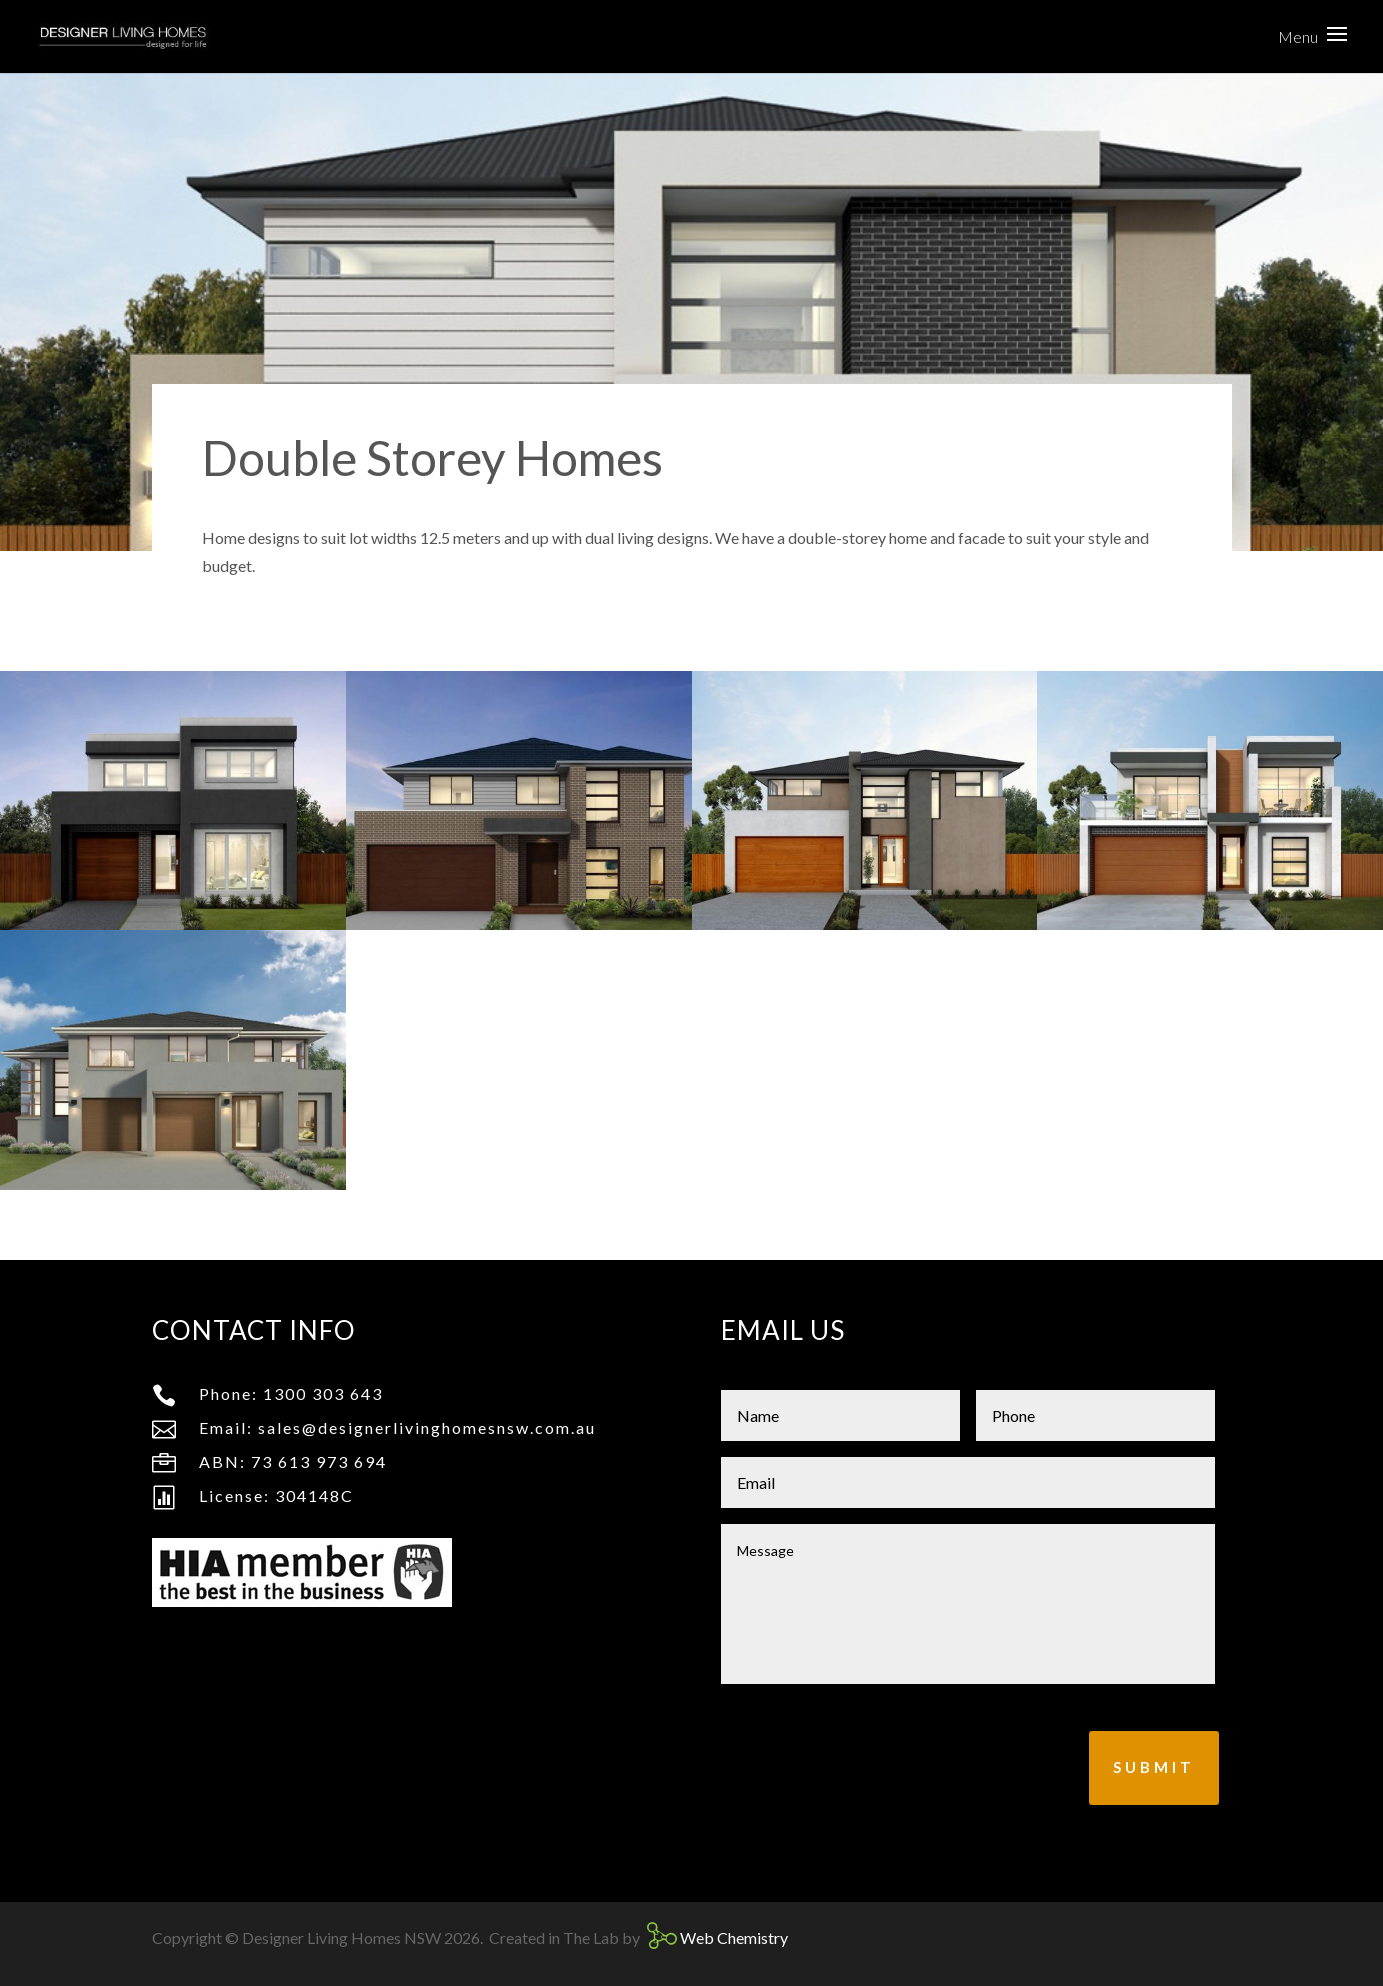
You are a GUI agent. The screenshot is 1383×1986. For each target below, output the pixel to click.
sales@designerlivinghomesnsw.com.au (427, 1427)
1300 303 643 (323, 1393)
